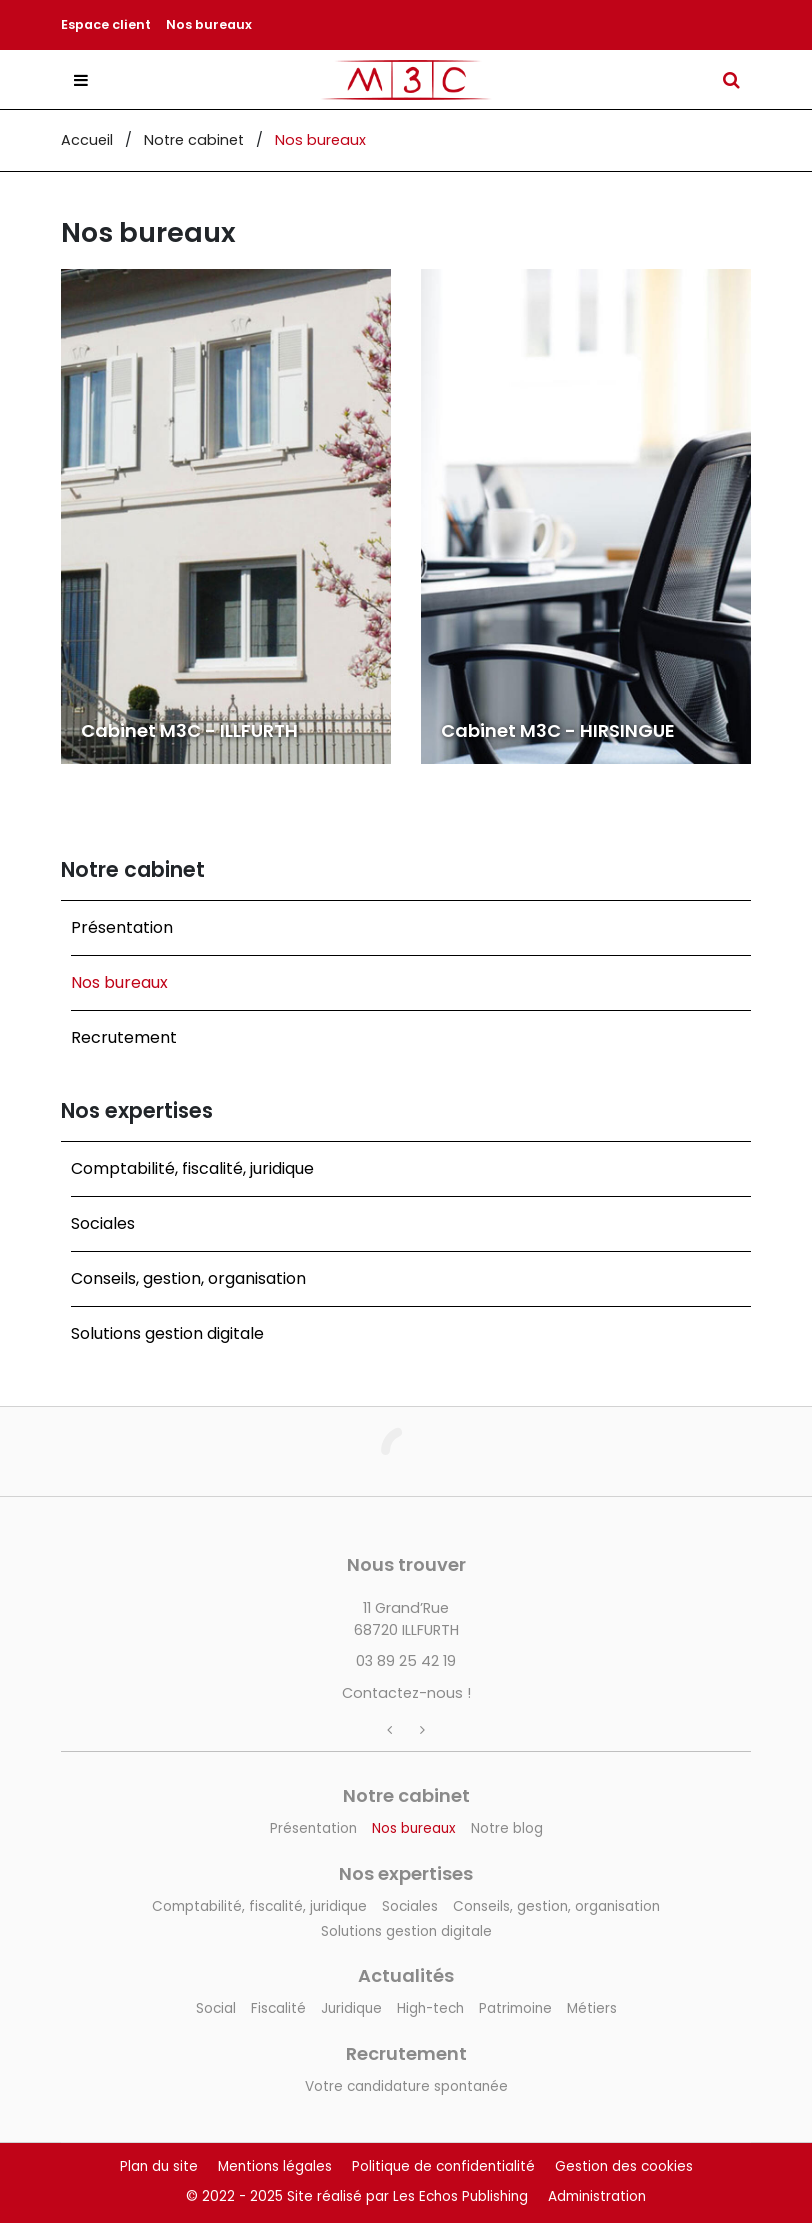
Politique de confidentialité (443, 2166)
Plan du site (159, 2166)
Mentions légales (275, 2166)
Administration (597, 2196)
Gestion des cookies (624, 2166)
